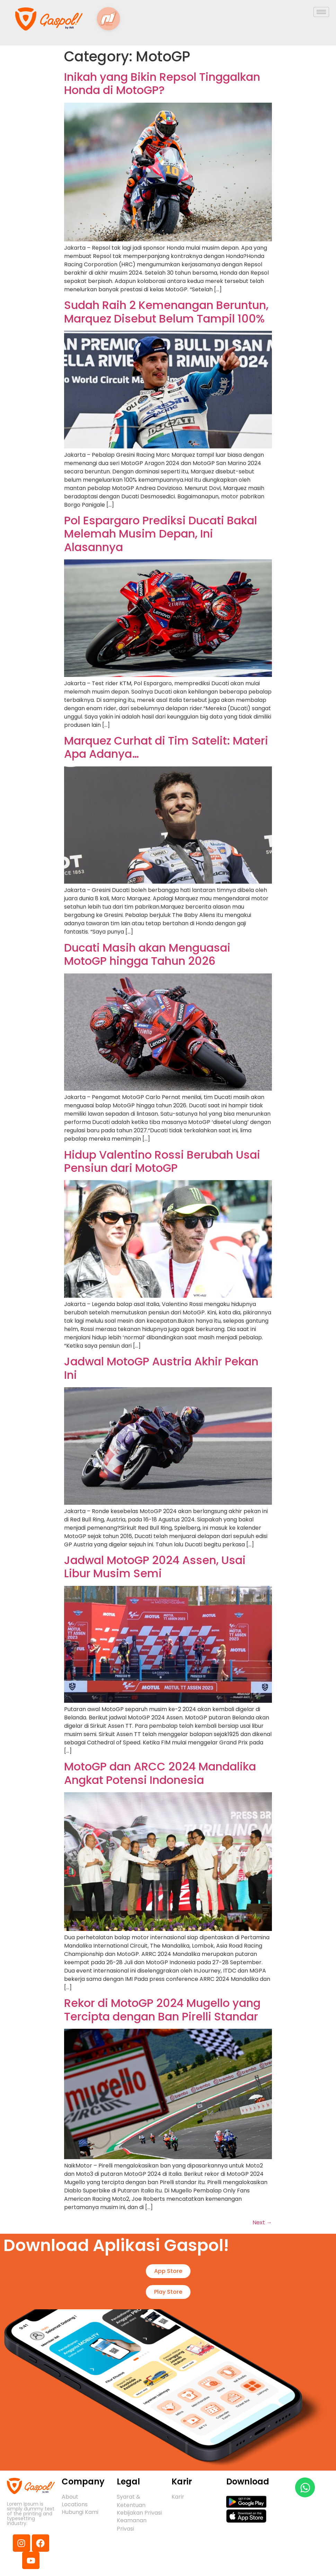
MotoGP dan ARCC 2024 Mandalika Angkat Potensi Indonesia (160, 1773)
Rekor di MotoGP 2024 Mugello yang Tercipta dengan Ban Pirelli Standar (162, 2009)
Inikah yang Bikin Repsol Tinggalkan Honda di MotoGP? (162, 83)
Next (262, 2222)
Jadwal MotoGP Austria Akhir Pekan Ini (161, 1368)
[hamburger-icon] (321, 12)
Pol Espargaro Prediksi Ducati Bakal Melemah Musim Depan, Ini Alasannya (160, 534)
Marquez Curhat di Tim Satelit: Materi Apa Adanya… (166, 747)
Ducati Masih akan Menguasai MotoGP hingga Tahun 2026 (147, 954)
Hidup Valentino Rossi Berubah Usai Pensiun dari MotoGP (162, 1161)
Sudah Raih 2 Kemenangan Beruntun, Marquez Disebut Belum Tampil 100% (166, 311)
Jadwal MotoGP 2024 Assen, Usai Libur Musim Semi (155, 1566)
